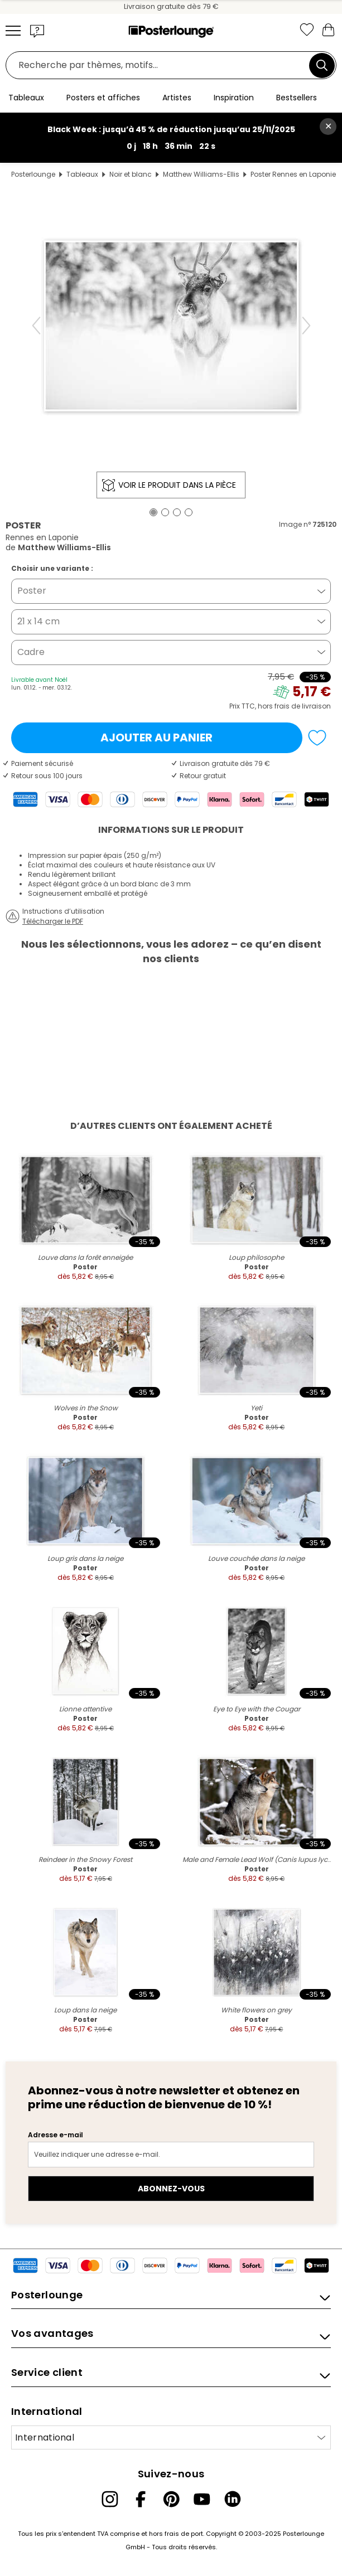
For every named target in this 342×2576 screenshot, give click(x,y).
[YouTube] (202, 2499)
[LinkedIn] (232, 2499)
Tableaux (82, 174)
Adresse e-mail (55, 2135)
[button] (37, 31)
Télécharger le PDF (52, 921)
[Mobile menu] (13, 31)
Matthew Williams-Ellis (201, 174)
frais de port (184, 2533)
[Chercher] (322, 65)
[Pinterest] (171, 2499)
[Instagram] (110, 2499)
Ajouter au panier (156, 737)
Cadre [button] (31, 652)
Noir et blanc (130, 174)
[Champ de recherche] (160, 65)
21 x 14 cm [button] (38, 621)
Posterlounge (33, 174)
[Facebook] (140, 2499)
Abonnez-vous (171, 2188)
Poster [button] (31, 590)
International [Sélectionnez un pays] (44, 2437)
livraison (316, 706)
